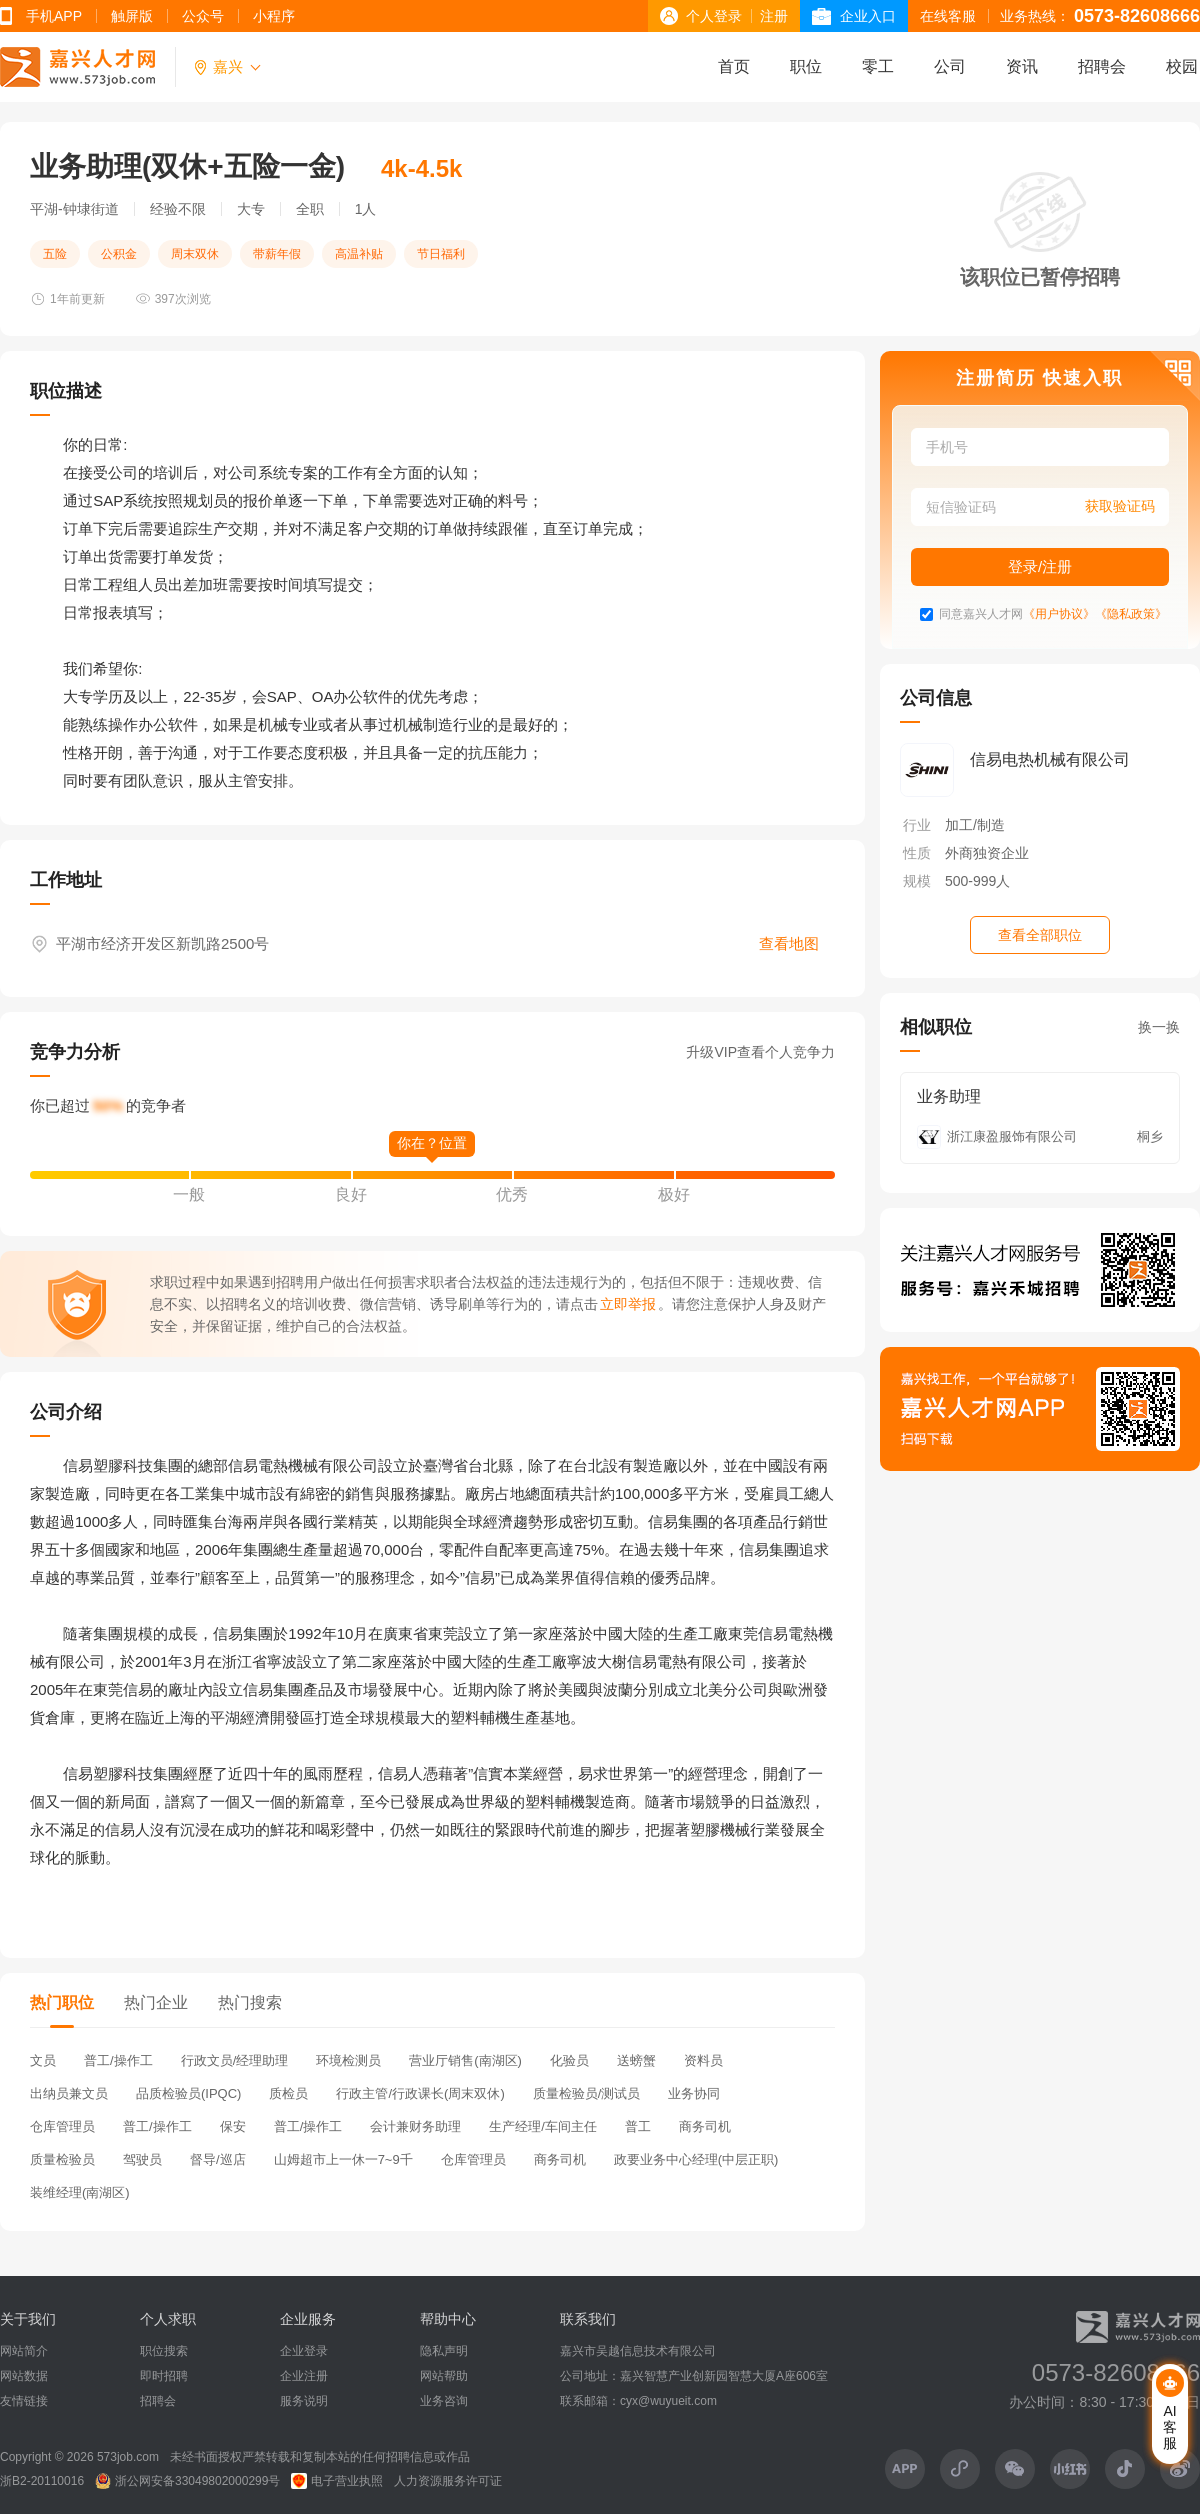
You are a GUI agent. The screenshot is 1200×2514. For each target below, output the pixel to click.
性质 (917, 853)
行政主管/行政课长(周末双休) (420, 2093)
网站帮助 (444, 2376)
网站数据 (24, 2376)
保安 (233, 2126)
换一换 (1159, 1027)
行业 (917, 825)
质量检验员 (62, 2159)
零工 (878, 66)
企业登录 (304, 2351)
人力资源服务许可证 (448, 2481)
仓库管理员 (62, 2126)
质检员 (288, 2093)
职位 (806, 66)
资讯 (1022, 66)
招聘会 (1102, 66)
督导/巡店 (218, 2159)
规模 (917, 881)
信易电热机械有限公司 (1050, 759)
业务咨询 (444, 2401)
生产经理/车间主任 (543, 2126)
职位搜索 (164, 2351)
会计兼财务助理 (415, 2126)
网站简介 (24, 2351)
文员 (43, 2060)
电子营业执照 (337, 2481)
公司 (950, 66)
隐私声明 (444, 2351)
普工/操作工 (118, 2060)
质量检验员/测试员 (587, 2093)
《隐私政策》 (1131, 614)
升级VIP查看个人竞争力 (760, 1052)
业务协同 (694, 2093)
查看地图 (789, 943)
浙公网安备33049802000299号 (187, 2481)
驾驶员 (142, 2159)
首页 (734, 66)
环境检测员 (348, 2060)
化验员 (569, 2060)
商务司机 (705, 2126)
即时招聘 (164, 2376)
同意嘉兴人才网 (981, 614)
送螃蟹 (636, 2060)
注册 (774, 16)
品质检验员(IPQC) (188, 2093)
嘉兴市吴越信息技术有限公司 (638, 2351)
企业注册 (304, 2376)
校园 (1182, 66)
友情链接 (24, 2401)
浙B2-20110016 (42, 2481)
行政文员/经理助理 (235, 2060)
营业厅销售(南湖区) (465, 2060)
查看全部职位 (1040, 935)
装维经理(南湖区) (80, 2192)
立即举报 (628, 1304)
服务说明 (304, 2401)
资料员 (703, 2060)
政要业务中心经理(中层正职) (696, 2159)
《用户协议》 (1059, 614)
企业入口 (868, 16)
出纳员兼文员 (69, 2093)
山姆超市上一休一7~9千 (343, 2159)
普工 (638, 2126)
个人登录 (714, 16)
